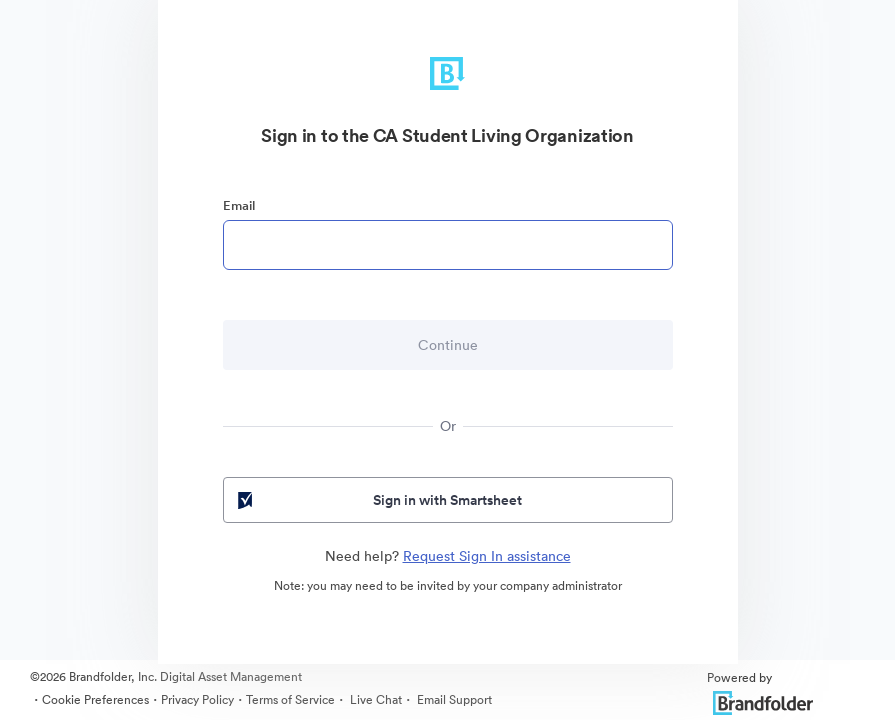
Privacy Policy (197, 699)
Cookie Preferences (95, 699)
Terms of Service (290, 699)
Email (239, 205)
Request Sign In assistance (487, 556)
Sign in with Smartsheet (378, 500)
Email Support (453, 699)
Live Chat (374, 699)
